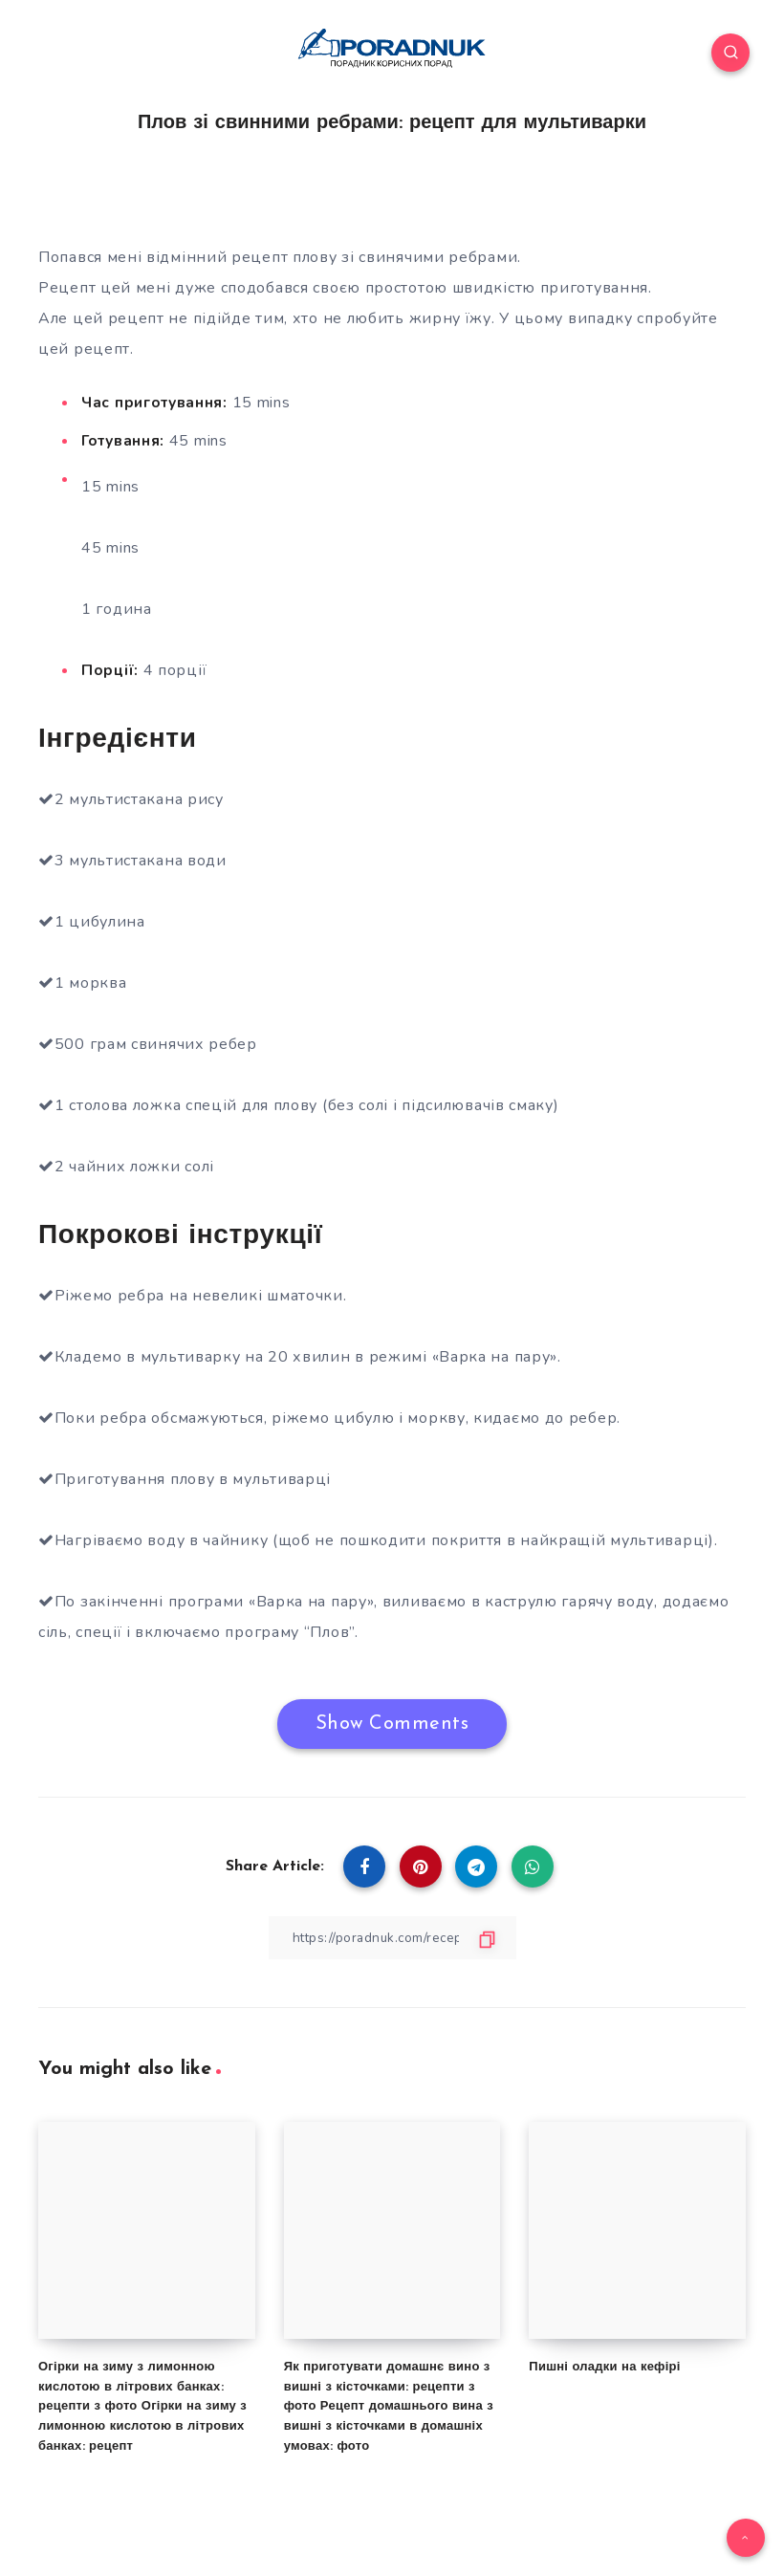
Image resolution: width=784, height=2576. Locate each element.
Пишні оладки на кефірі (604, 2366)
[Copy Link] (392, 1937)
